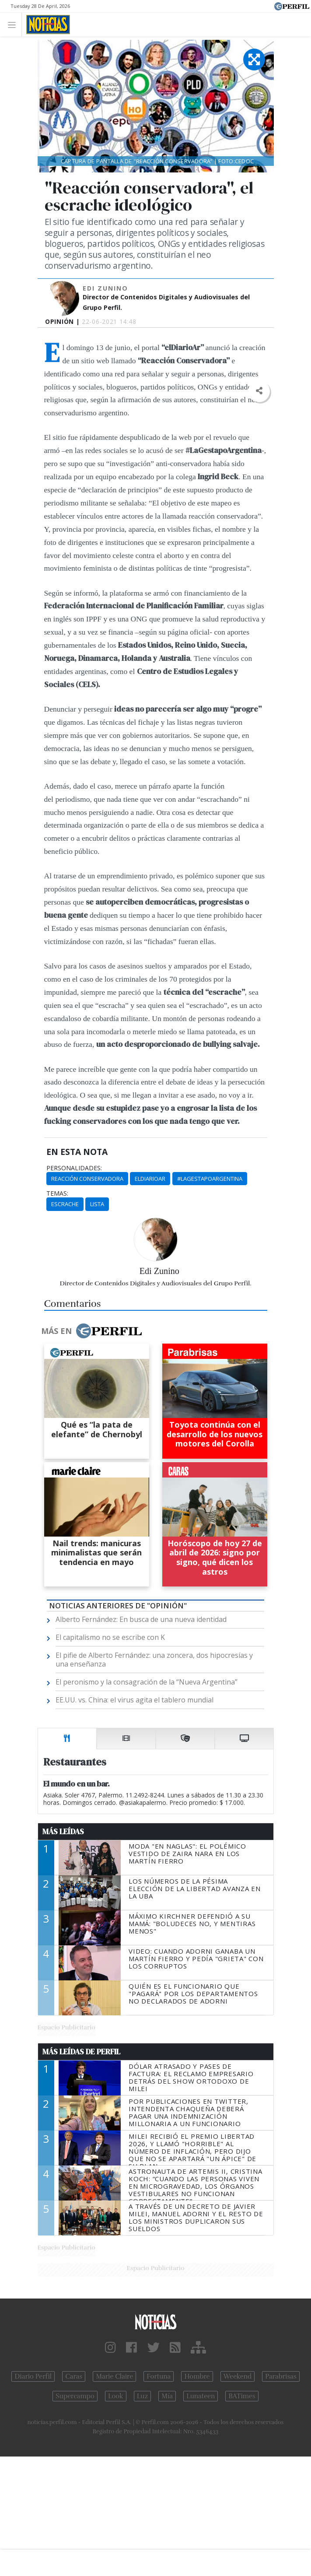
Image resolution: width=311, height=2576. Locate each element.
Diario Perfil (33, 2376)
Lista (97, 1204)
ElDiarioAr (150, 1179)
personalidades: (74, 1168)
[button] (259, 391)
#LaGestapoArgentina (209, 1179)
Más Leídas (63, 1831)
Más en (91, 1330)
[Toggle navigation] (14, 24)
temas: (57, 1193)
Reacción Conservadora (87, 1179)
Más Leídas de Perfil (81, 2051)
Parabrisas (280, 2376)
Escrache (65, 1204)
